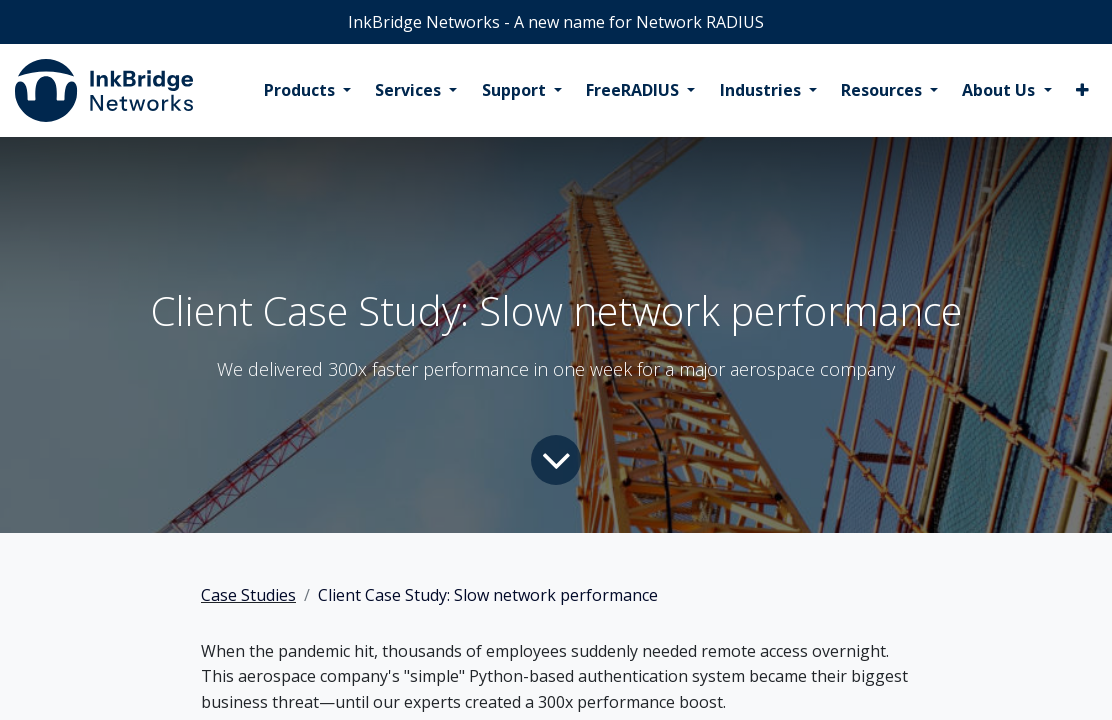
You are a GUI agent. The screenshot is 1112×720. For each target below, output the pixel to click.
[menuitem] (307, 91)
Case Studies (248, 595)
